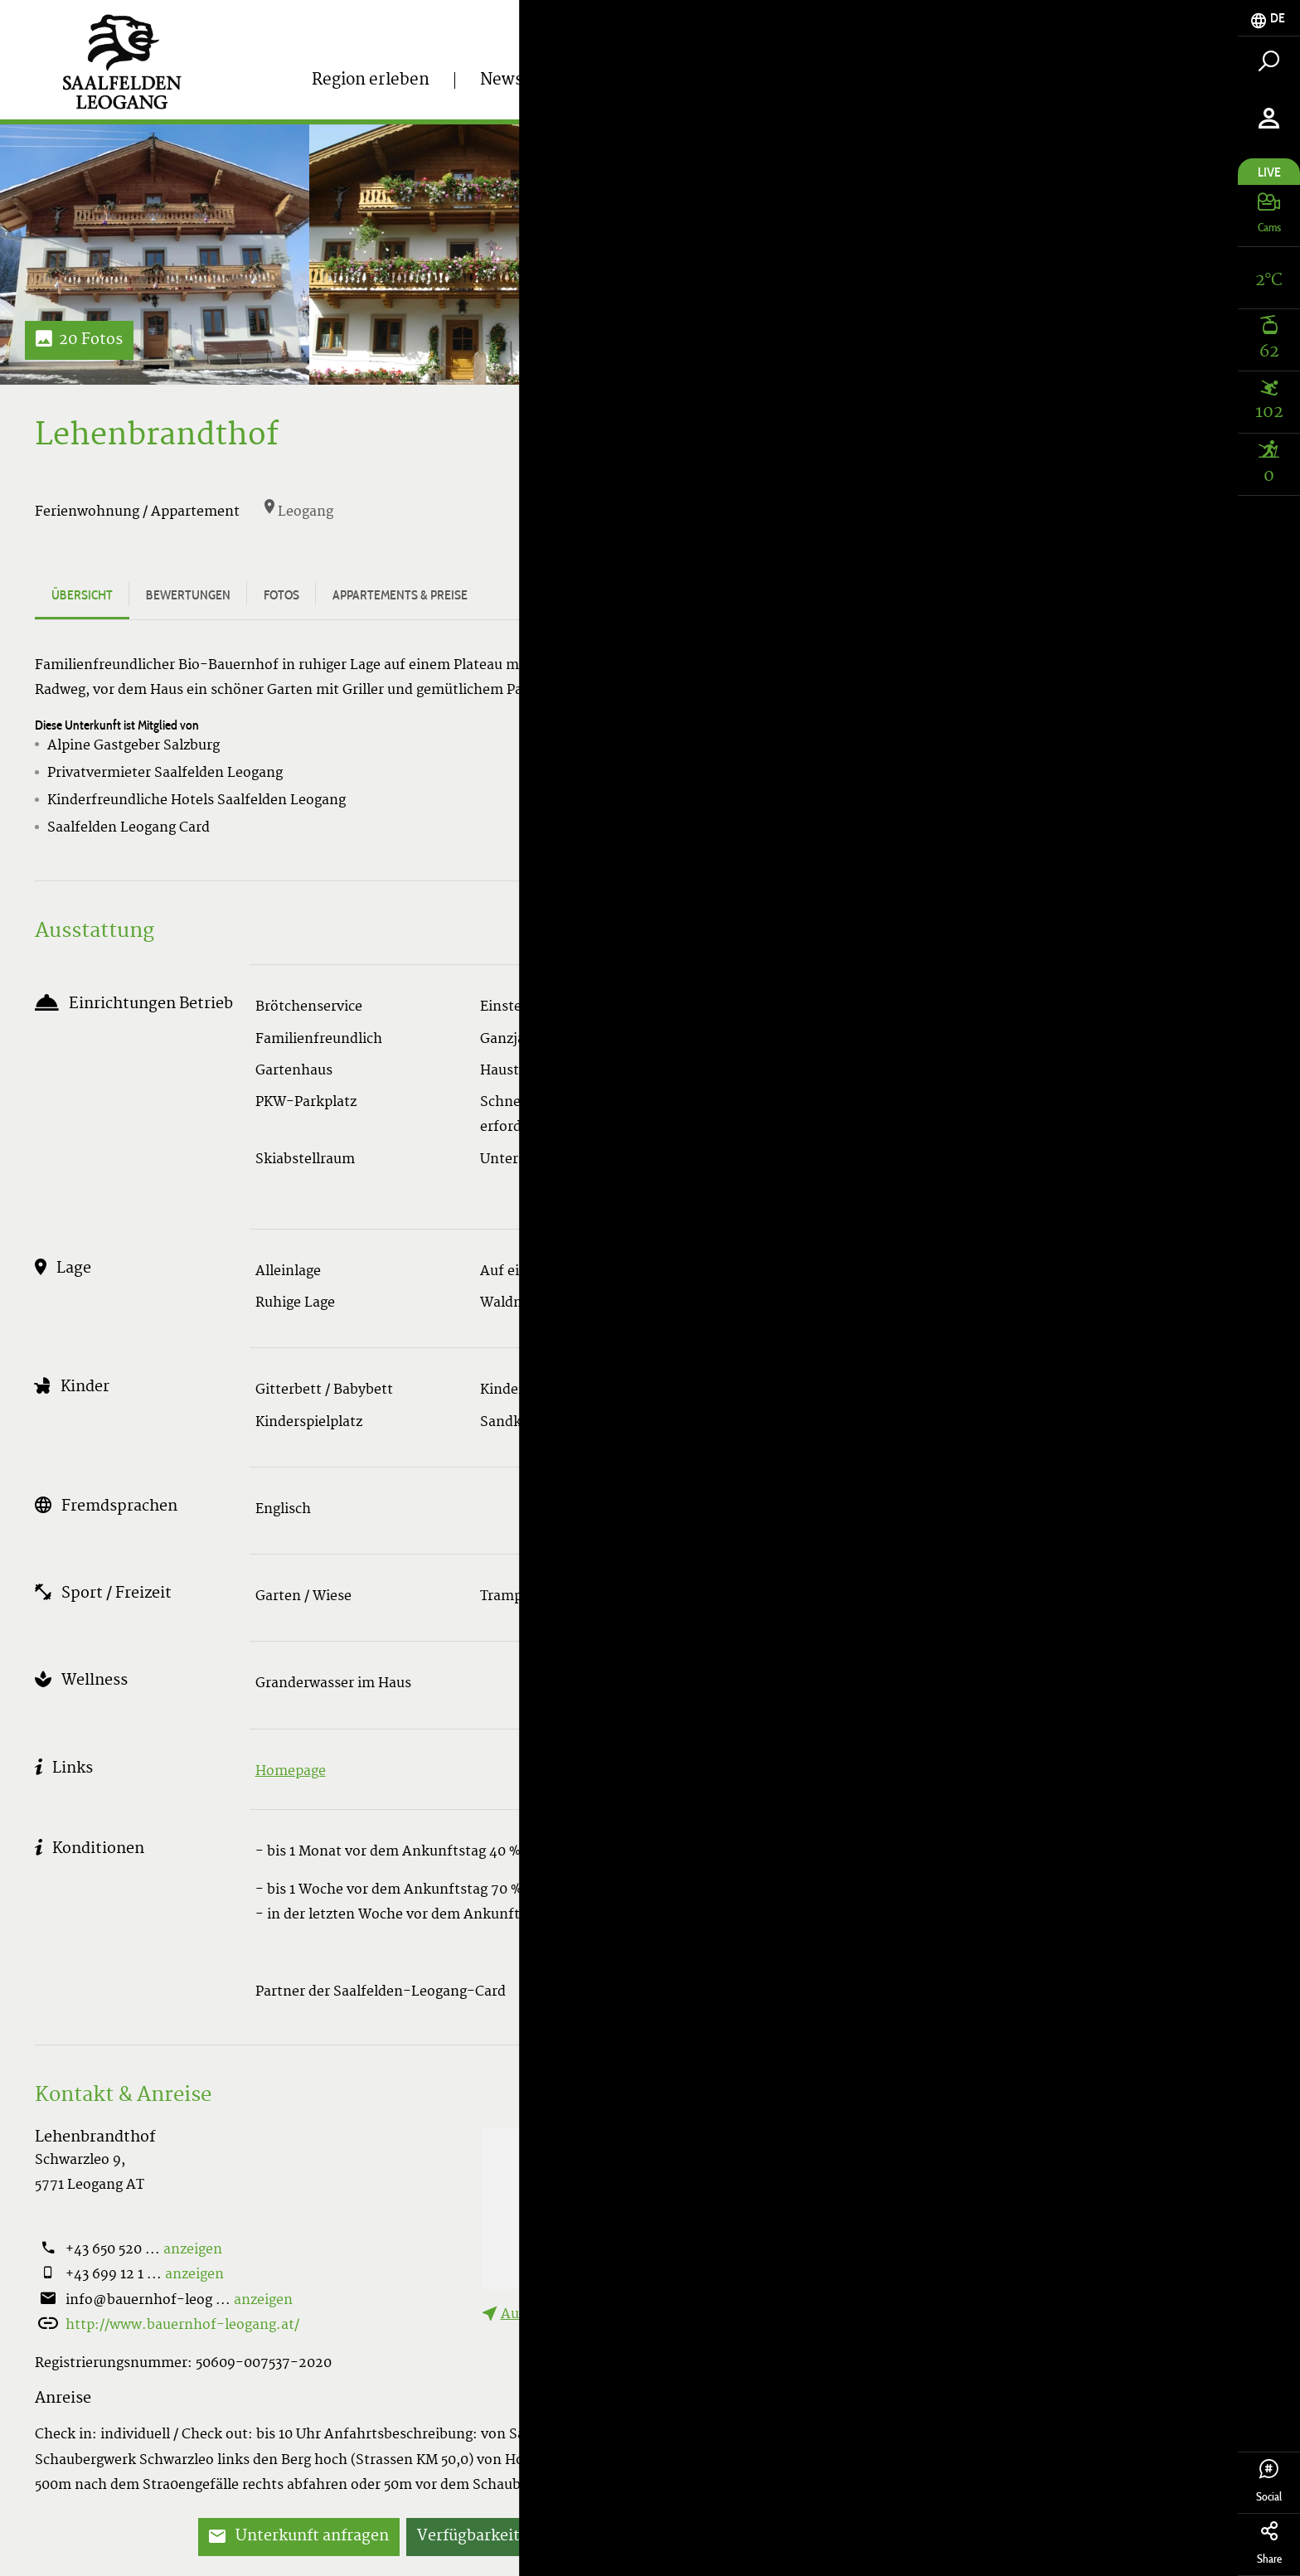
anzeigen (192, 2250)
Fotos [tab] (281, 595)
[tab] (1269, 18)
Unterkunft (992, 90)
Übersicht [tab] (82, 595)
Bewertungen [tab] (188, 595)
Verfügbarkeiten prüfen (504, 2537)
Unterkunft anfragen (299, 2537)
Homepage (290, 1772)
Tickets (844, 90)
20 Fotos (79, 340)
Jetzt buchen (675, 2537)
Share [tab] (1269, 2543)
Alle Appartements (1067, 695)
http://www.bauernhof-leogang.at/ (182, 2325)
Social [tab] (1269, 2481)
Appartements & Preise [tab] (400, 595)
